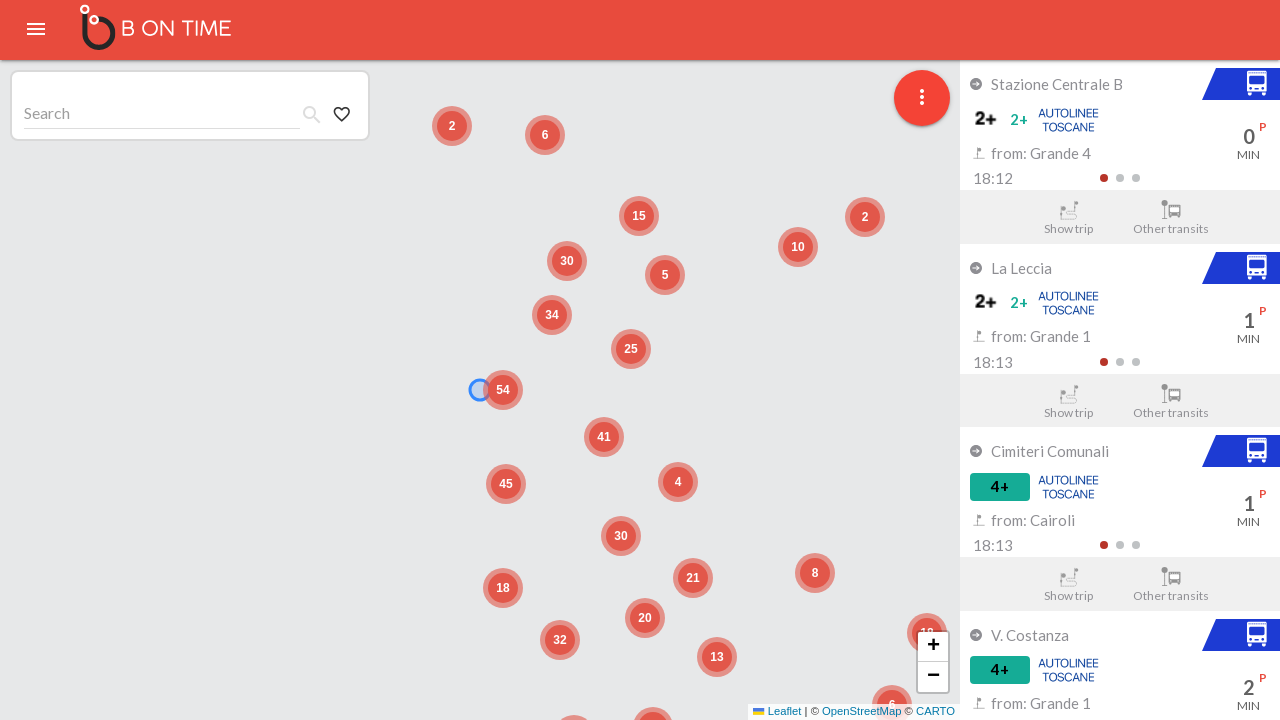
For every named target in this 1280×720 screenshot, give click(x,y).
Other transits (1171, 218)
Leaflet (777, 711)
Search (47, 112)
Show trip (1068, 218)
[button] (815, 573)
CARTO (935, 711)
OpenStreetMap (861, 711)
